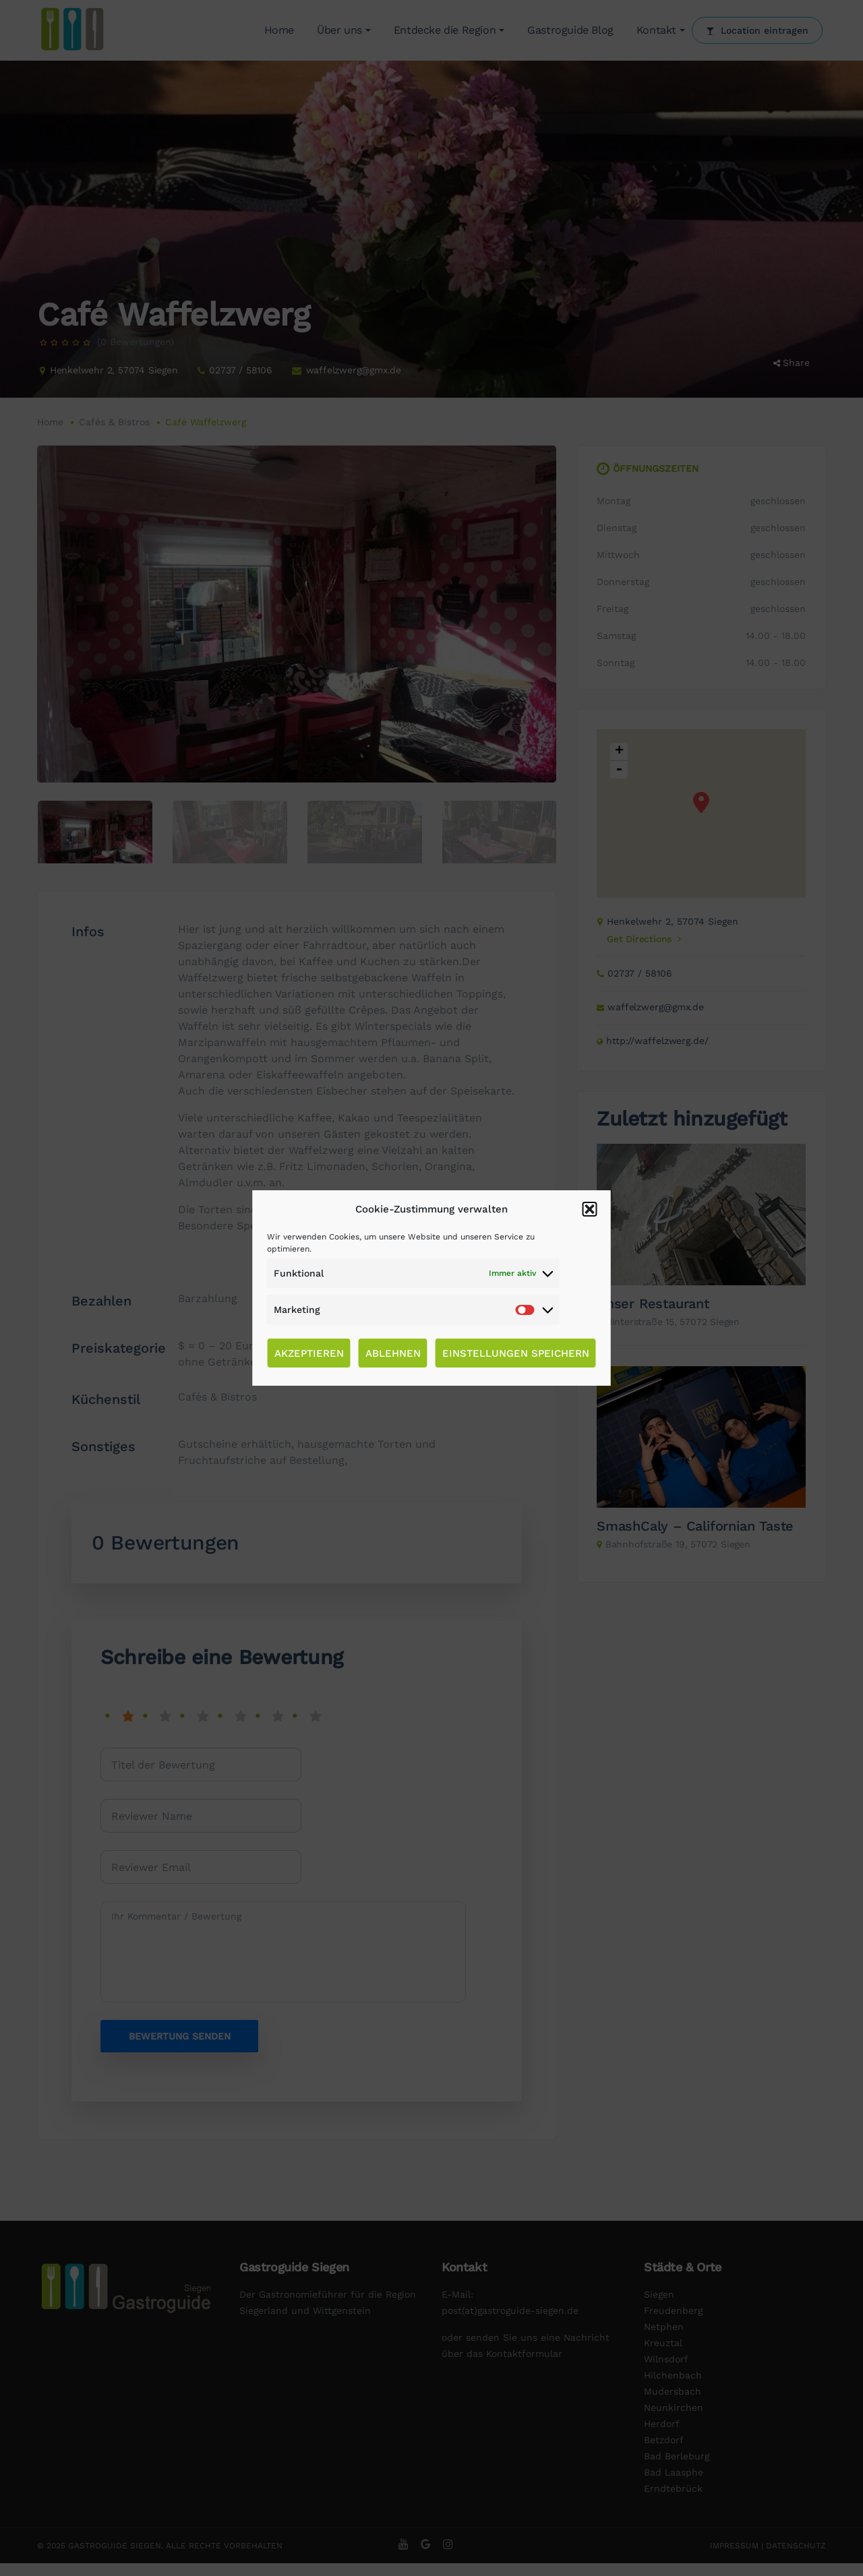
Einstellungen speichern (515, 1353)
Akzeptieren (309, 1353)
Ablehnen (393, 1353)
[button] (590, 1209)
